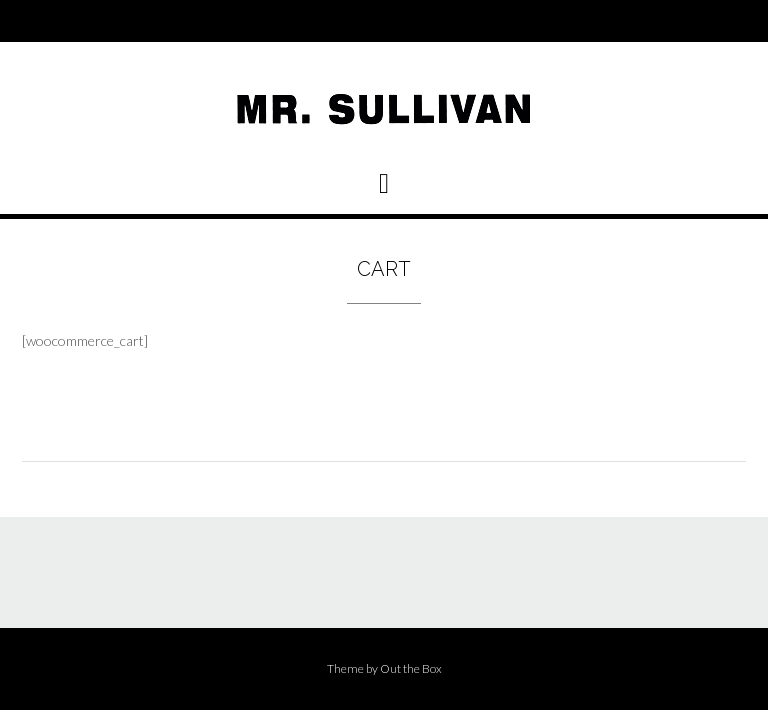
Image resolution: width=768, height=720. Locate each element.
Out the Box (411, 668)
